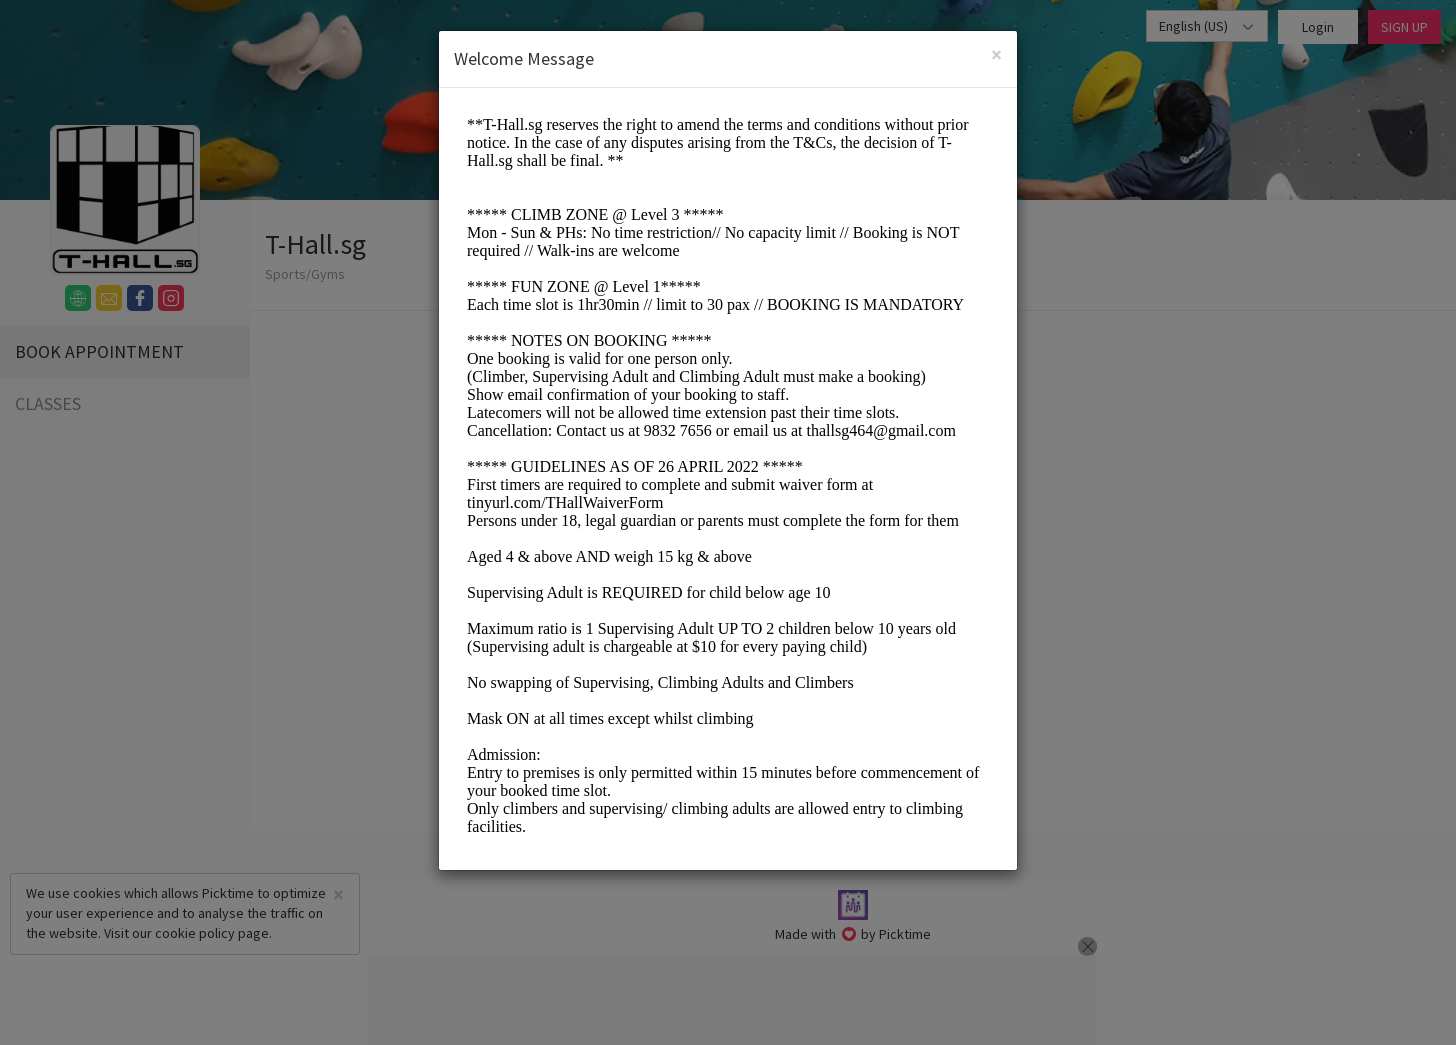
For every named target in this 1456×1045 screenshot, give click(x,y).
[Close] (996, 54)
